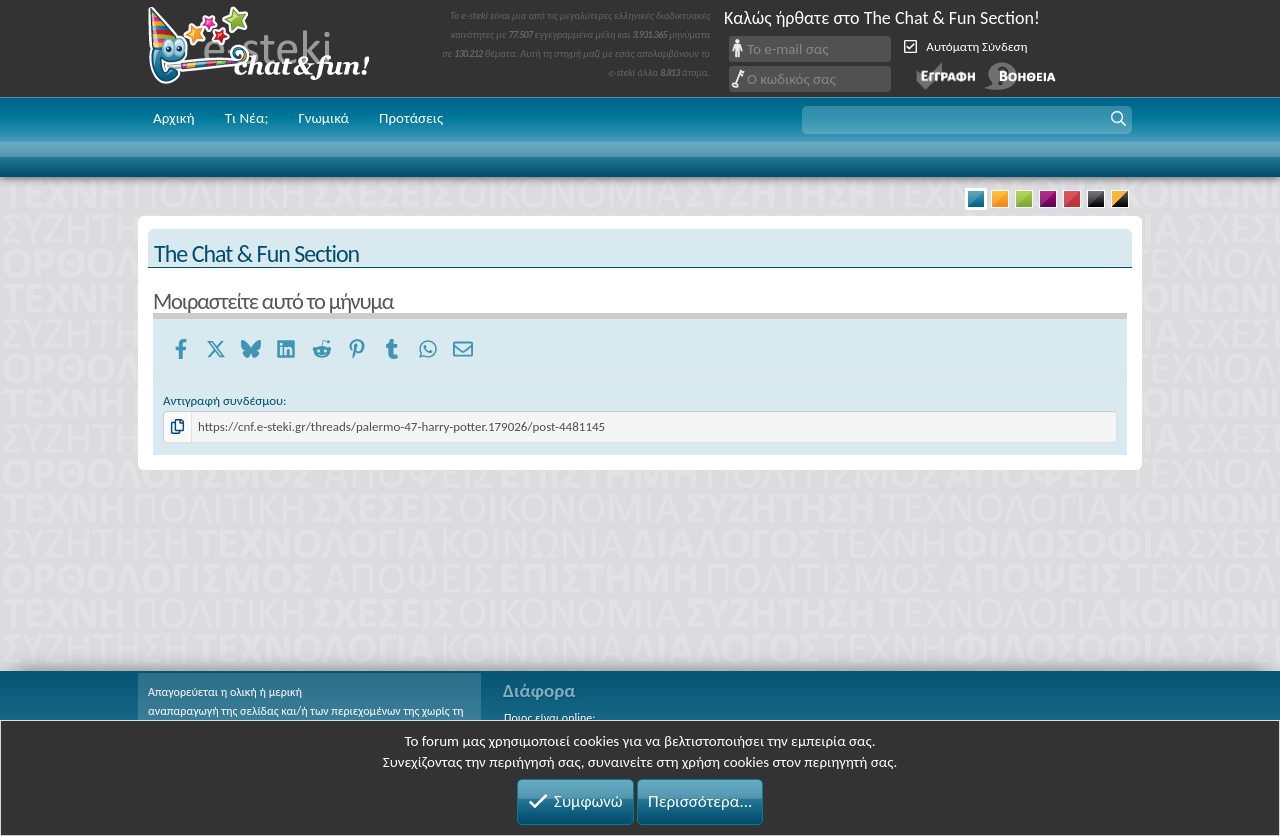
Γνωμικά (323, 118)
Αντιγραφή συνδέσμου (223, 400)
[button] (967, 120)
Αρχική (174, 118)
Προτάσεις (411, 118)
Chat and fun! (273, 48)
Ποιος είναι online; (549, 718)
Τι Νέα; (247, 118)
